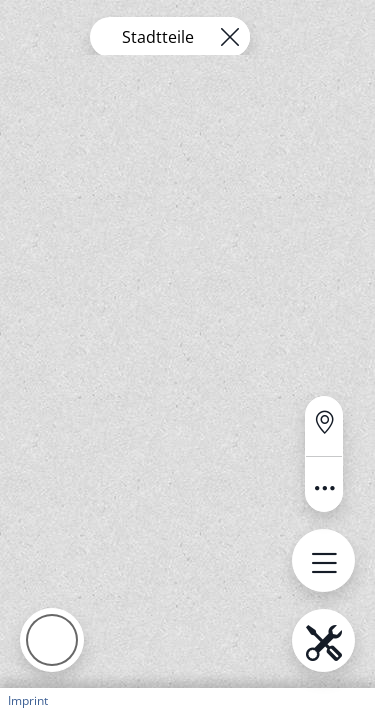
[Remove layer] (230, 37)
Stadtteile (158, 37)
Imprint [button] (28, 700)
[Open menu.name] (323, 560)
